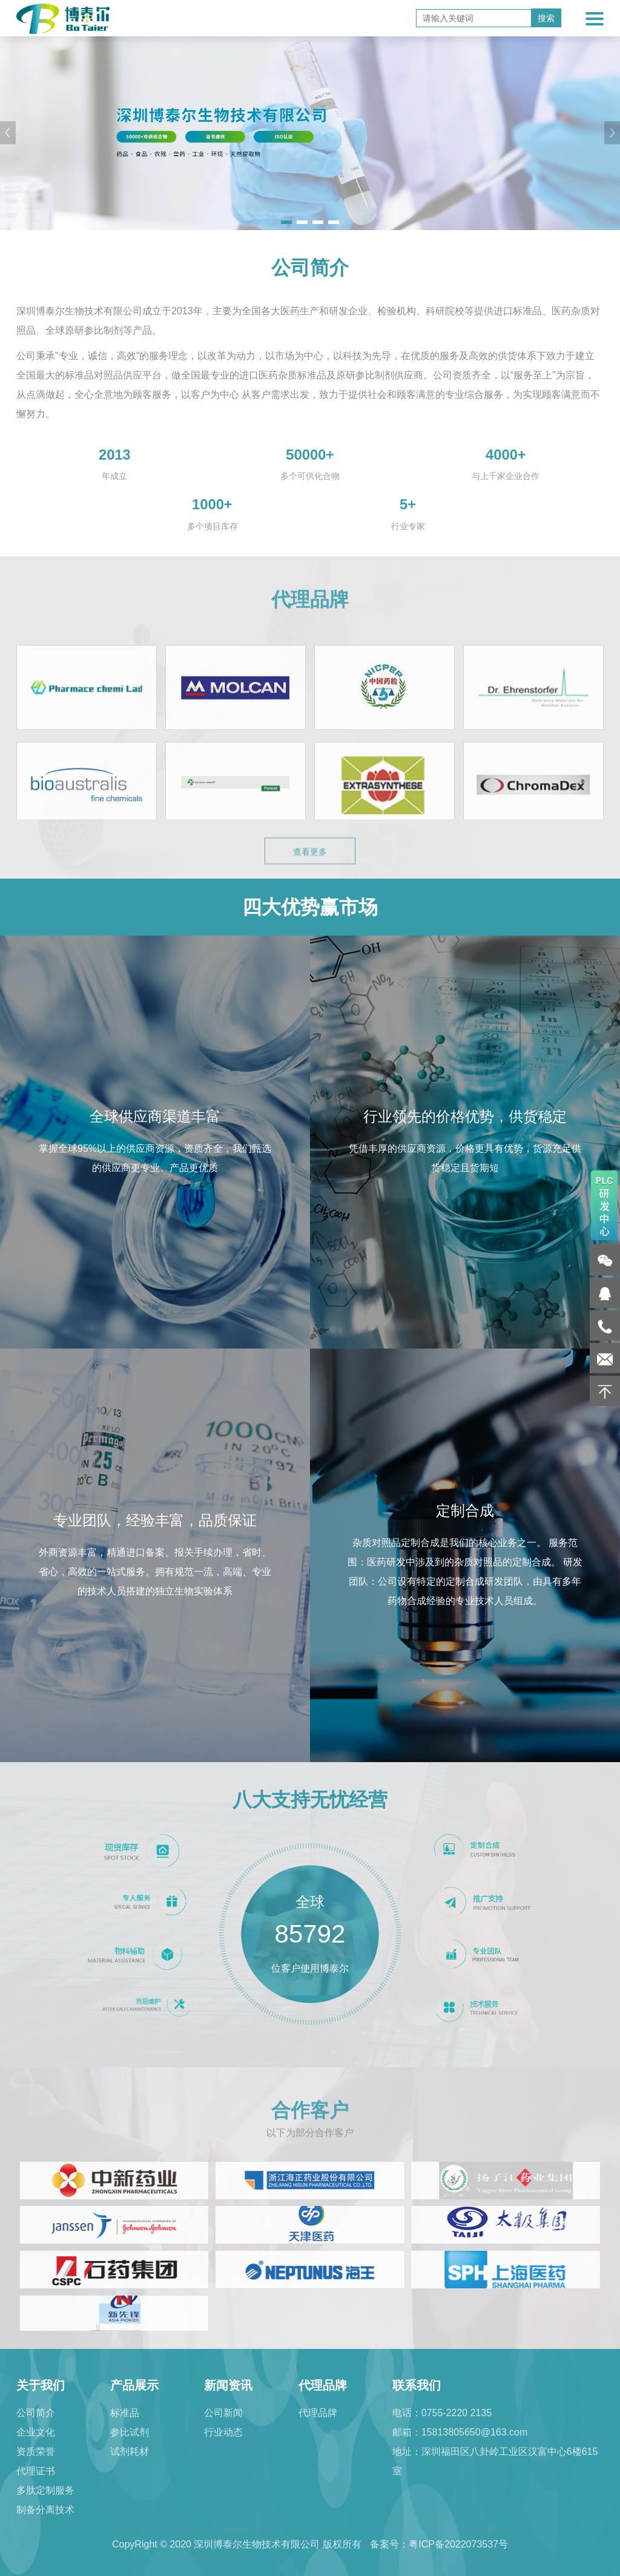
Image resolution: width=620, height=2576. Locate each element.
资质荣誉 (35, 2451)
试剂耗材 (129, 2451)
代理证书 (35, 2471)
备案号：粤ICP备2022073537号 (439, 2544)
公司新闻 (223, 2413)
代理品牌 (317, 2413)
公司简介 (35, 2413)
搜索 (546, 18)
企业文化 (35, 2432)
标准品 (124, 2413)
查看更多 (310, 874)
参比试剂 (129, 2432)
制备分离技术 (45, 2510)
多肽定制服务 (45, 2490)
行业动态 (223, 2432)
